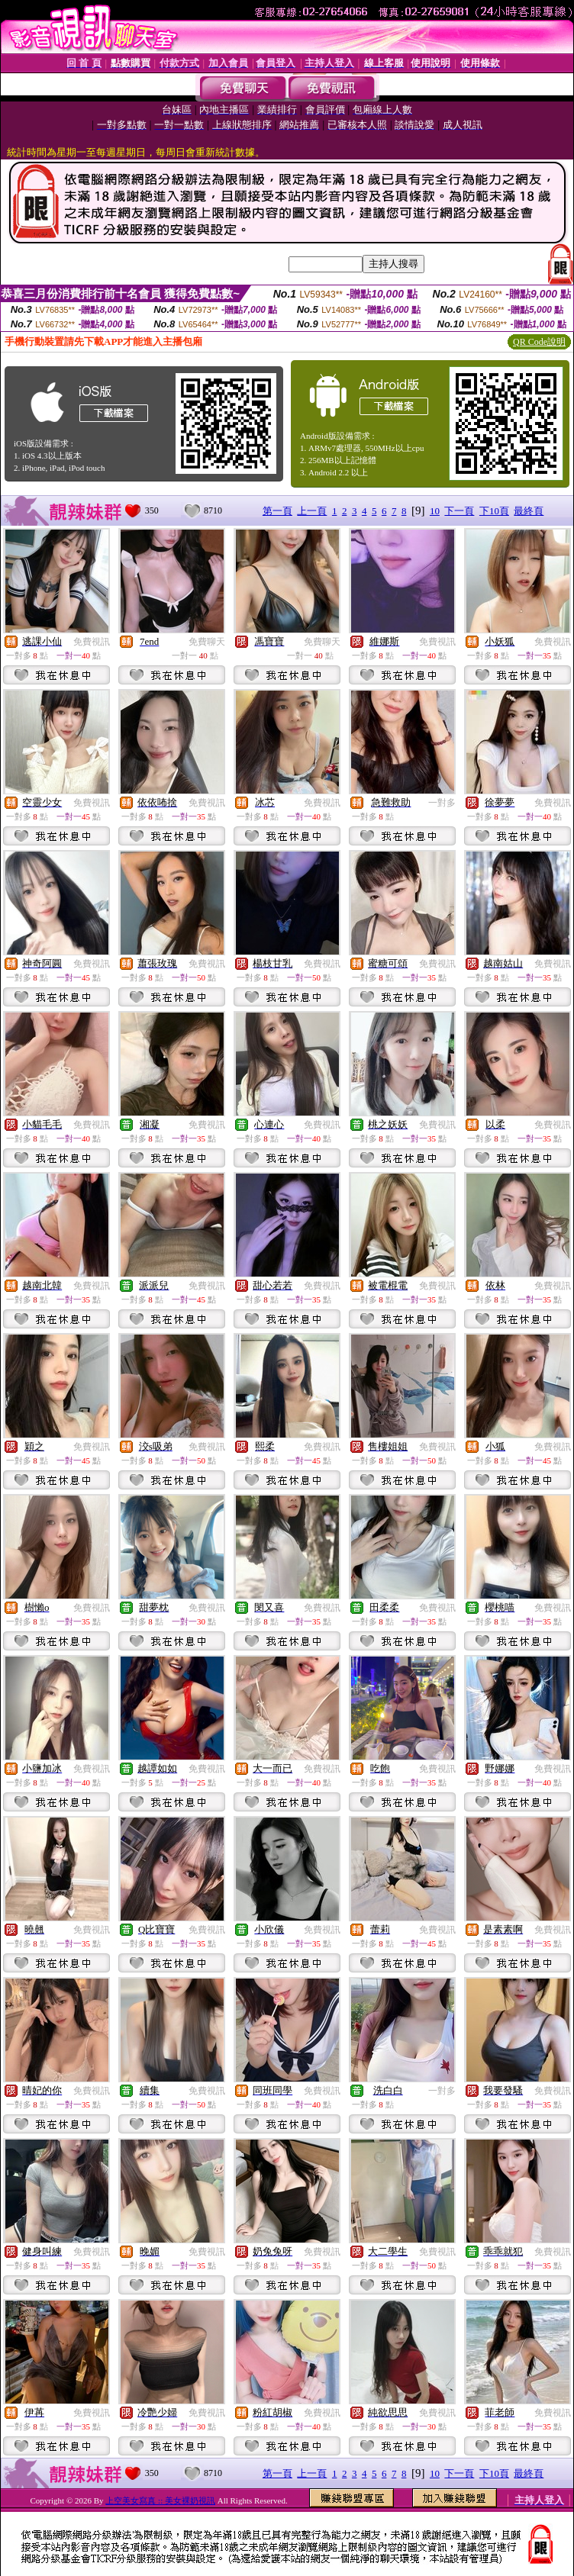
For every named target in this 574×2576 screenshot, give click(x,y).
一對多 (442, 802)
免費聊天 (207, 641)
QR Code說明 (539, 341)
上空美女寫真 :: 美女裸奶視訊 (160, 2500)
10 (435, 511)
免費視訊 (91, 641)
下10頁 (494, 511)
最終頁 (528, 511)
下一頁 (459, 511)
